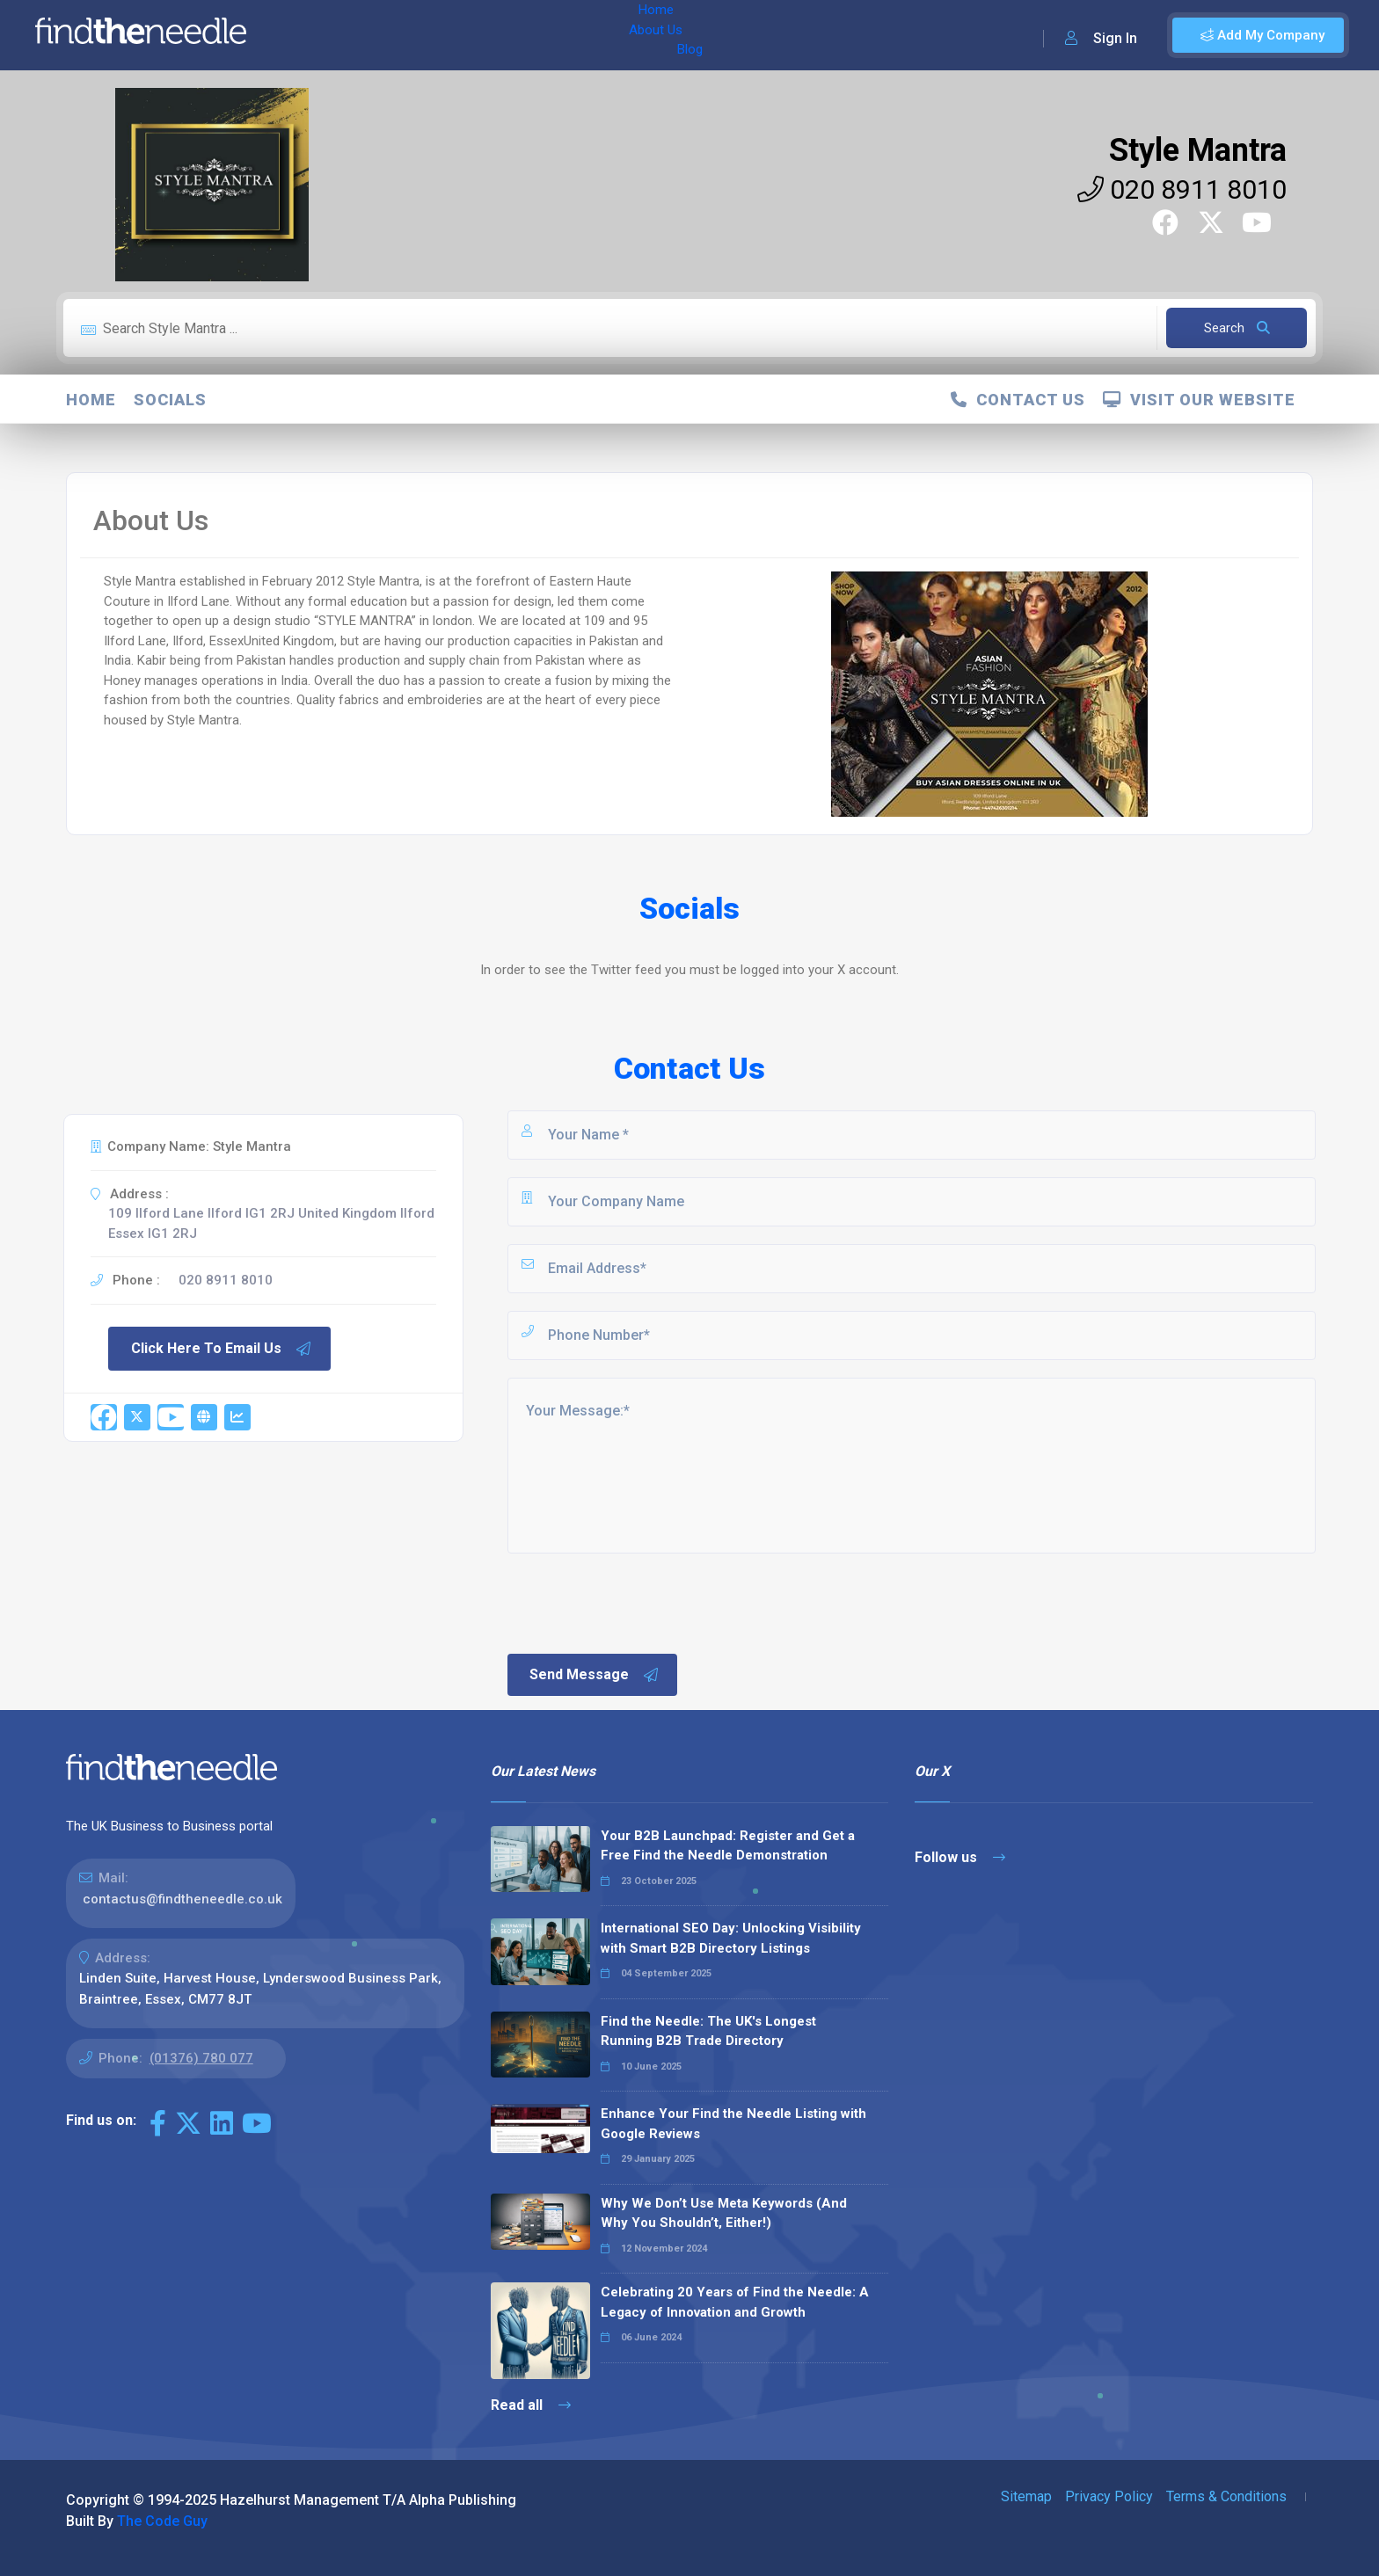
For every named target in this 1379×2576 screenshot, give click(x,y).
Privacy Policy (1109, 2496)
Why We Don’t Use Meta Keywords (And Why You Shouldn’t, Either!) (724, 2213)
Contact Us (1018, 399)
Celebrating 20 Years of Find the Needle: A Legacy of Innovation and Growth (735, 2302)
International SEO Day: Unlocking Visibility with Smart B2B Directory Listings (731, 1938)
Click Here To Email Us (221, 1348)
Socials (170, 399)
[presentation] (638, 1602)
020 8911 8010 (1182, 189)
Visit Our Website (1199, 399)
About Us (376, 35)
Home (310, 35)
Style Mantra (1198, 150)
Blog (439, 35)
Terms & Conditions (1226, 2496)
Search (1237, 328)
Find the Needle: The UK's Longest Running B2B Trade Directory (708, 2031)
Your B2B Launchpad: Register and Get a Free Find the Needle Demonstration (728, 1846)
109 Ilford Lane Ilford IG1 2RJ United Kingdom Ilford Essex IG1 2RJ (271, 1223)
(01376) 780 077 (201, 2058)
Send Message (594, 1675)
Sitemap (1026, 2496)
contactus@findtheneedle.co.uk (182, 1899)
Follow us (960, 1857)
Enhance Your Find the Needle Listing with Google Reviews (733, 2124)
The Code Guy (162, 2521)
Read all (531, 2405)
